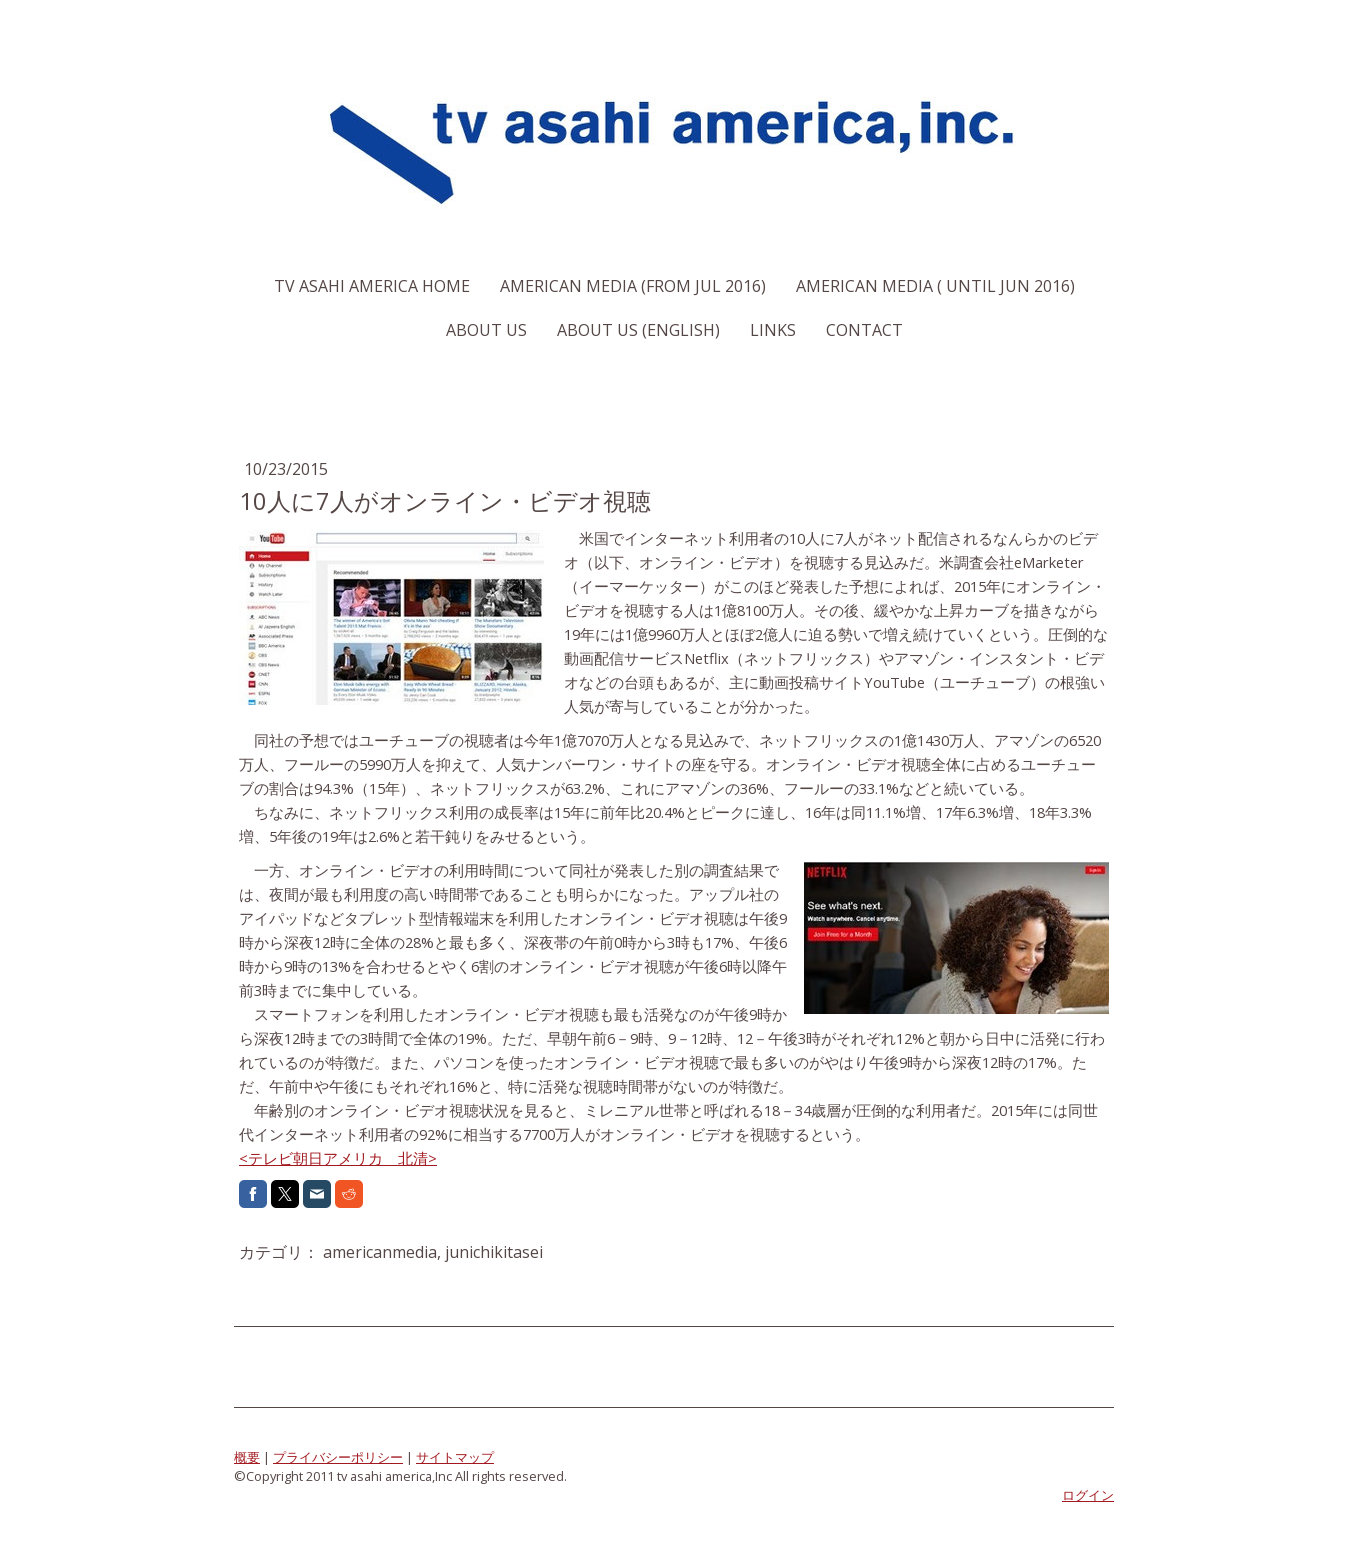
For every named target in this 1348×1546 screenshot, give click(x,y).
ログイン (1088, 1495)
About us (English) (638, 330)
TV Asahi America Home (372, 286)
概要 (247, 1457)
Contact (864, 330)
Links (773, 330)
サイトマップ (455, 1457)
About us (486, 330)
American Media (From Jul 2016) (633, 286)
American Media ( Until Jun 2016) (935, 286)
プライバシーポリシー (338, 1457)
